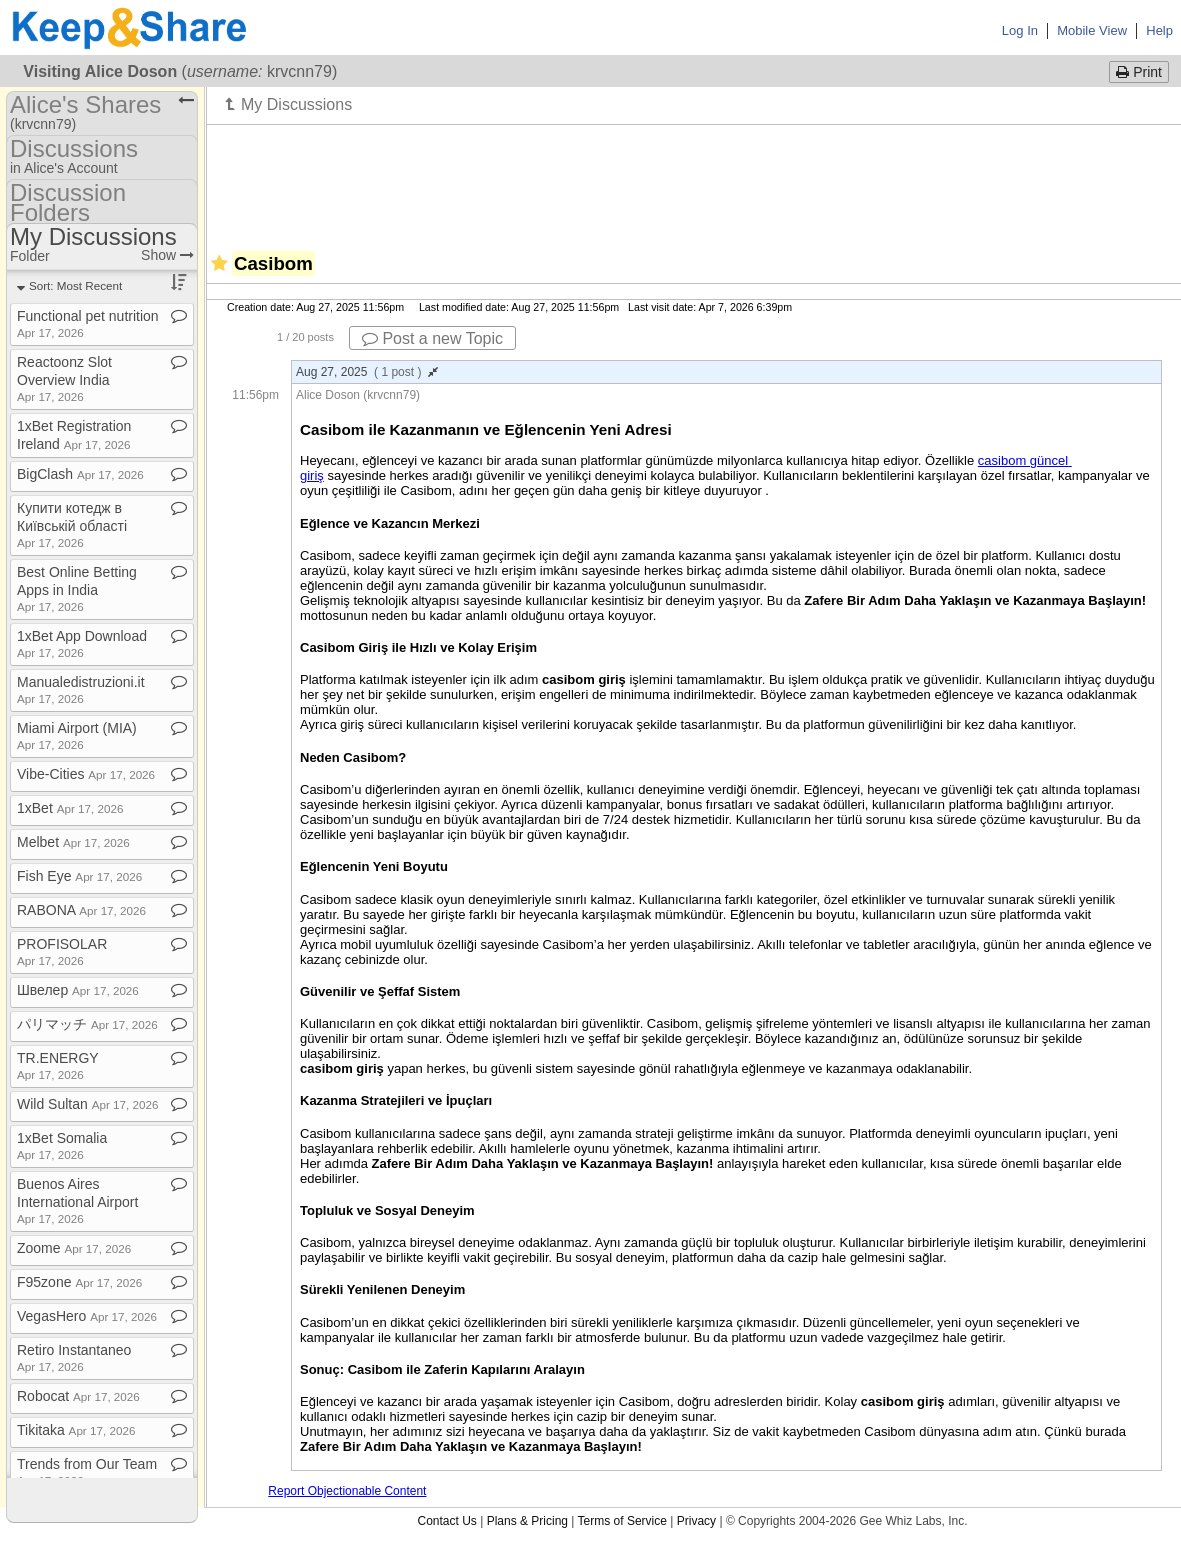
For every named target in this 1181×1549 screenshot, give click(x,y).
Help (1159, 30)
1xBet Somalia (62, 1145)
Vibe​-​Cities (86, 774)
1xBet (70, 808)
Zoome (74, 1248)
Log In (1020, 30)
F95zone (79, 1282)
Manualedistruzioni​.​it (81, 689)
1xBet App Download (82, 643)
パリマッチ (87, 1024)
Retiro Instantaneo (74, 1357)
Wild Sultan (87, 1104)
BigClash (80, 474)
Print (1139, 72)
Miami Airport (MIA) (77, 735)
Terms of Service (622, 1521)
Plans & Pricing (527, 1521)
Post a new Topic (432, 338)
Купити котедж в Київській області (72, 524)
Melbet (73, 842)
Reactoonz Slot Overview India (64, 378)
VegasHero (87, 1316)
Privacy (696, 1521)
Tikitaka (76, 1430)
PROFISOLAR (62, 951)
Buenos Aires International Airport (77, 1200)
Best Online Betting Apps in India (77, 588)
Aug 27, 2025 (367, 372)
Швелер (78, 990)
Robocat (78, 1396)
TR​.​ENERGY (57, 1065)
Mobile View (1092, 30)
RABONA (81, 910)
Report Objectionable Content (347, 1491)
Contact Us (446, 1521)
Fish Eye (79, 876)
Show (167, 255)
